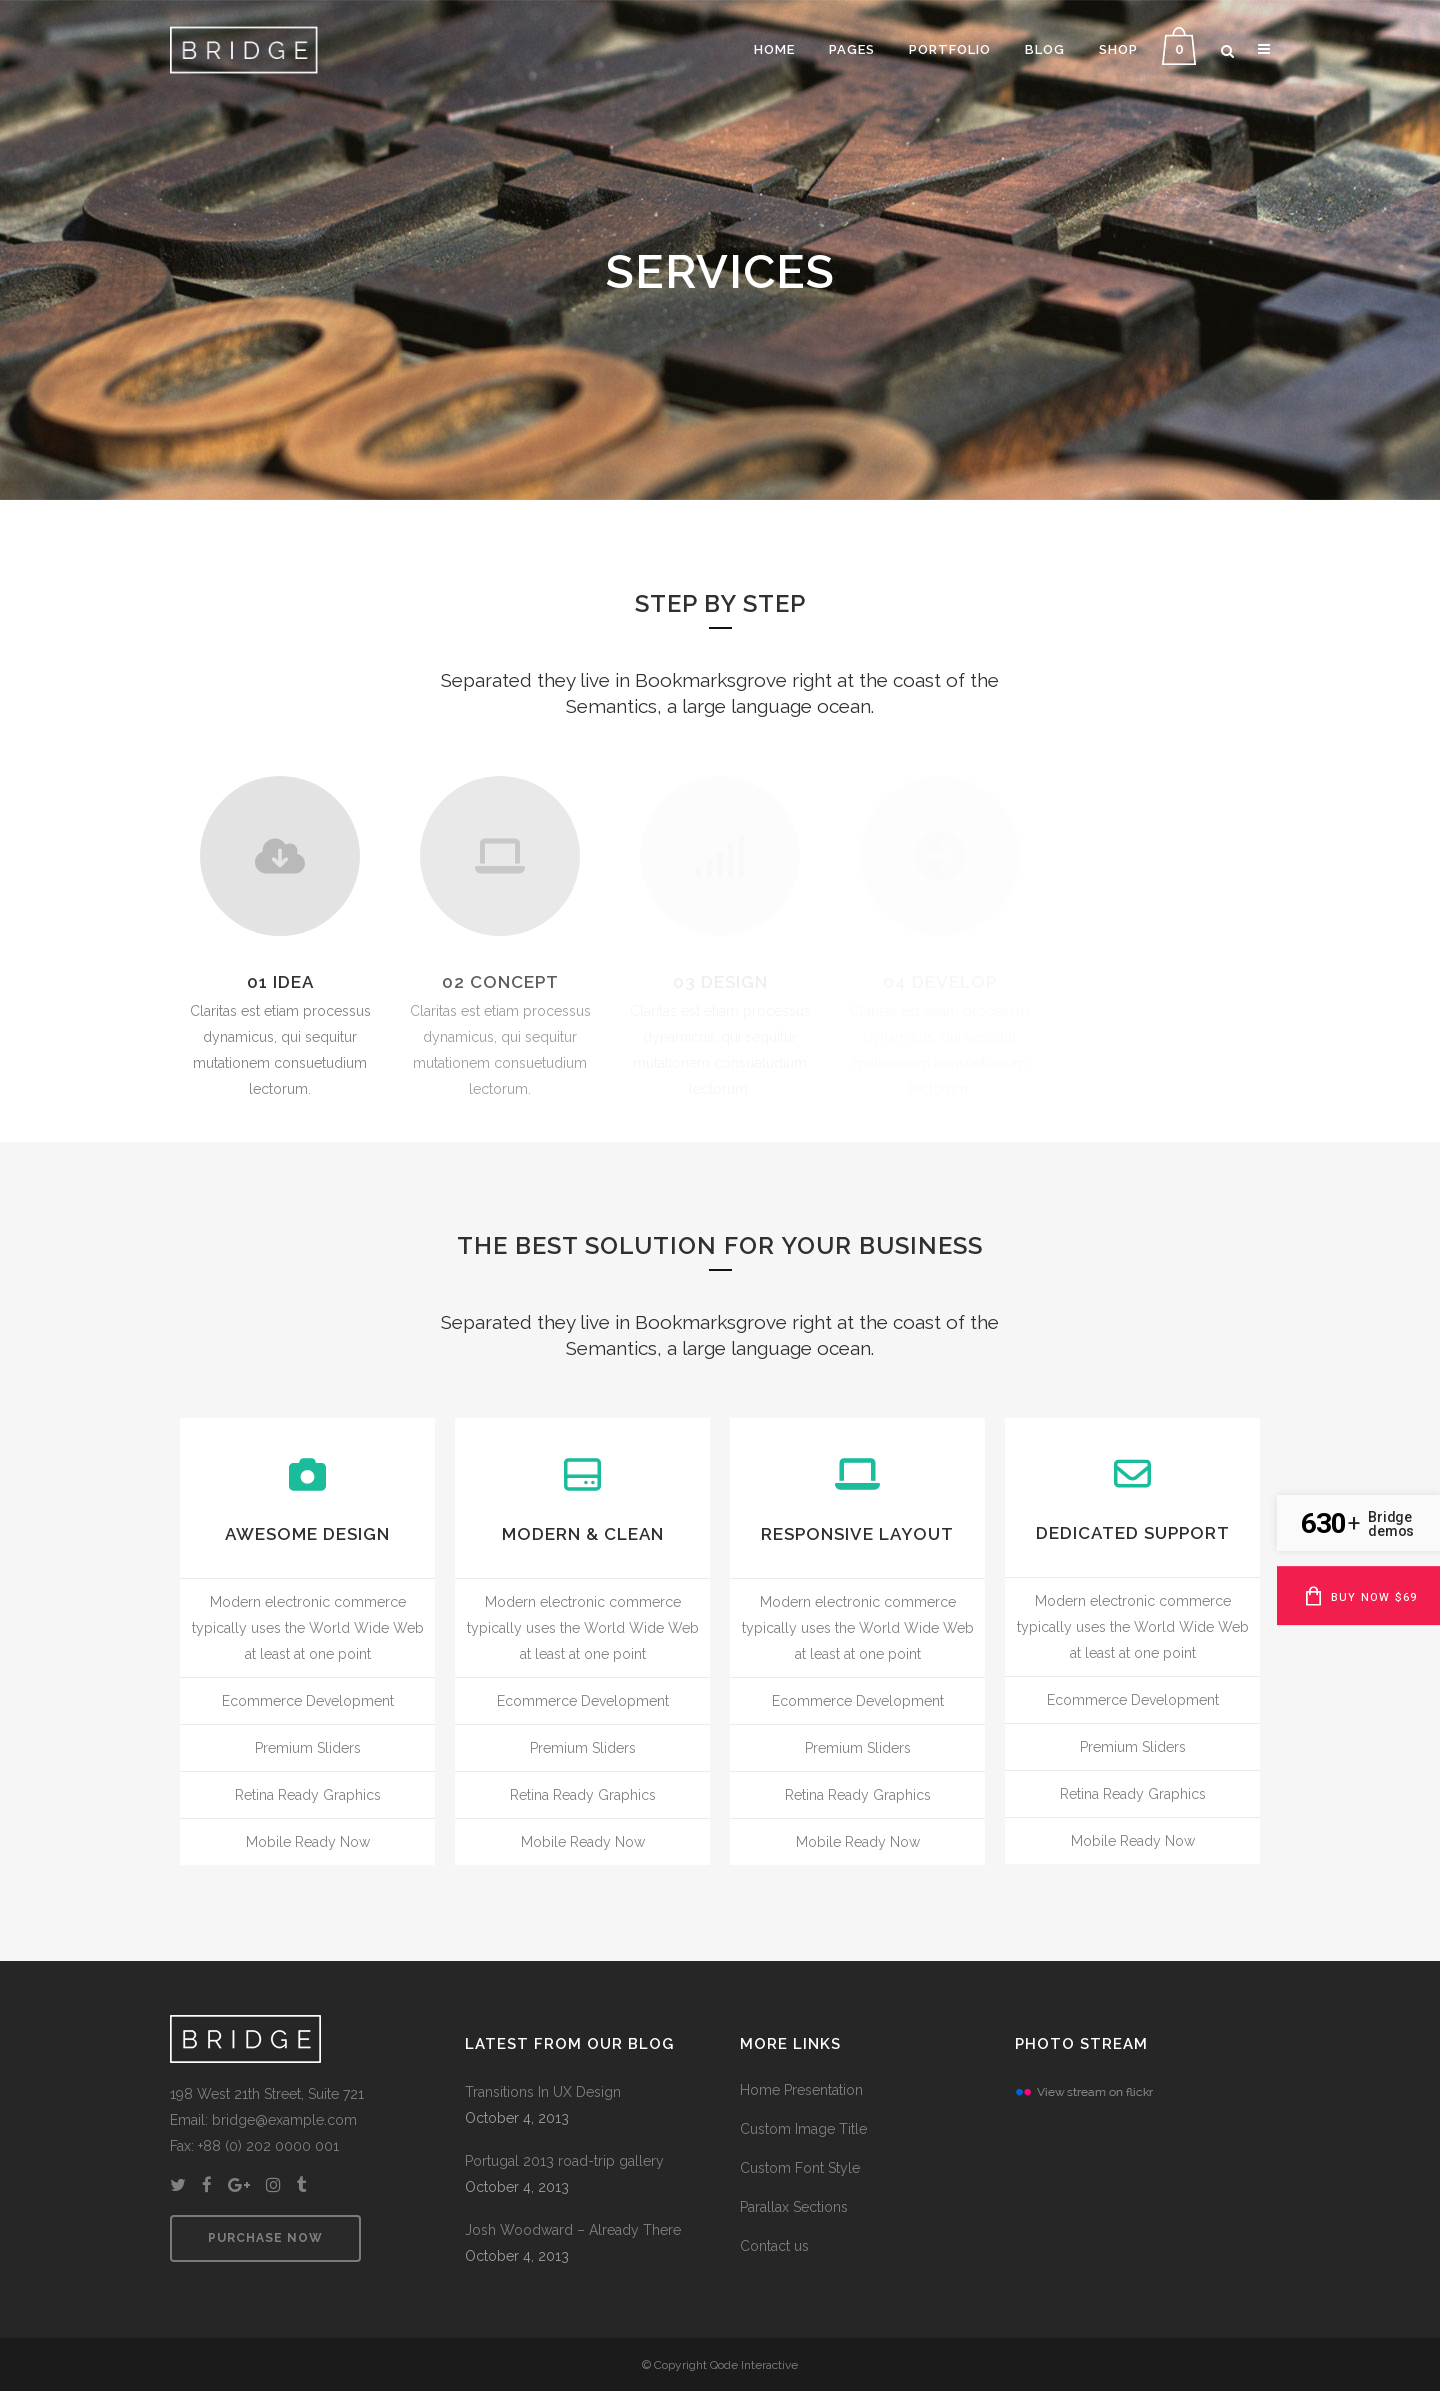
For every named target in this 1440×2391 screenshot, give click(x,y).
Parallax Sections (794, 2207)
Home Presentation (801, 2090)
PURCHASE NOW (265, 2238)
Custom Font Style (800, 2168)
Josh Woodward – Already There (573, 2230)
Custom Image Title (803, 2129)
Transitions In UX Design (543, 2092)
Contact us (774, 2246)
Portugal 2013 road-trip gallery (564, 2161)
